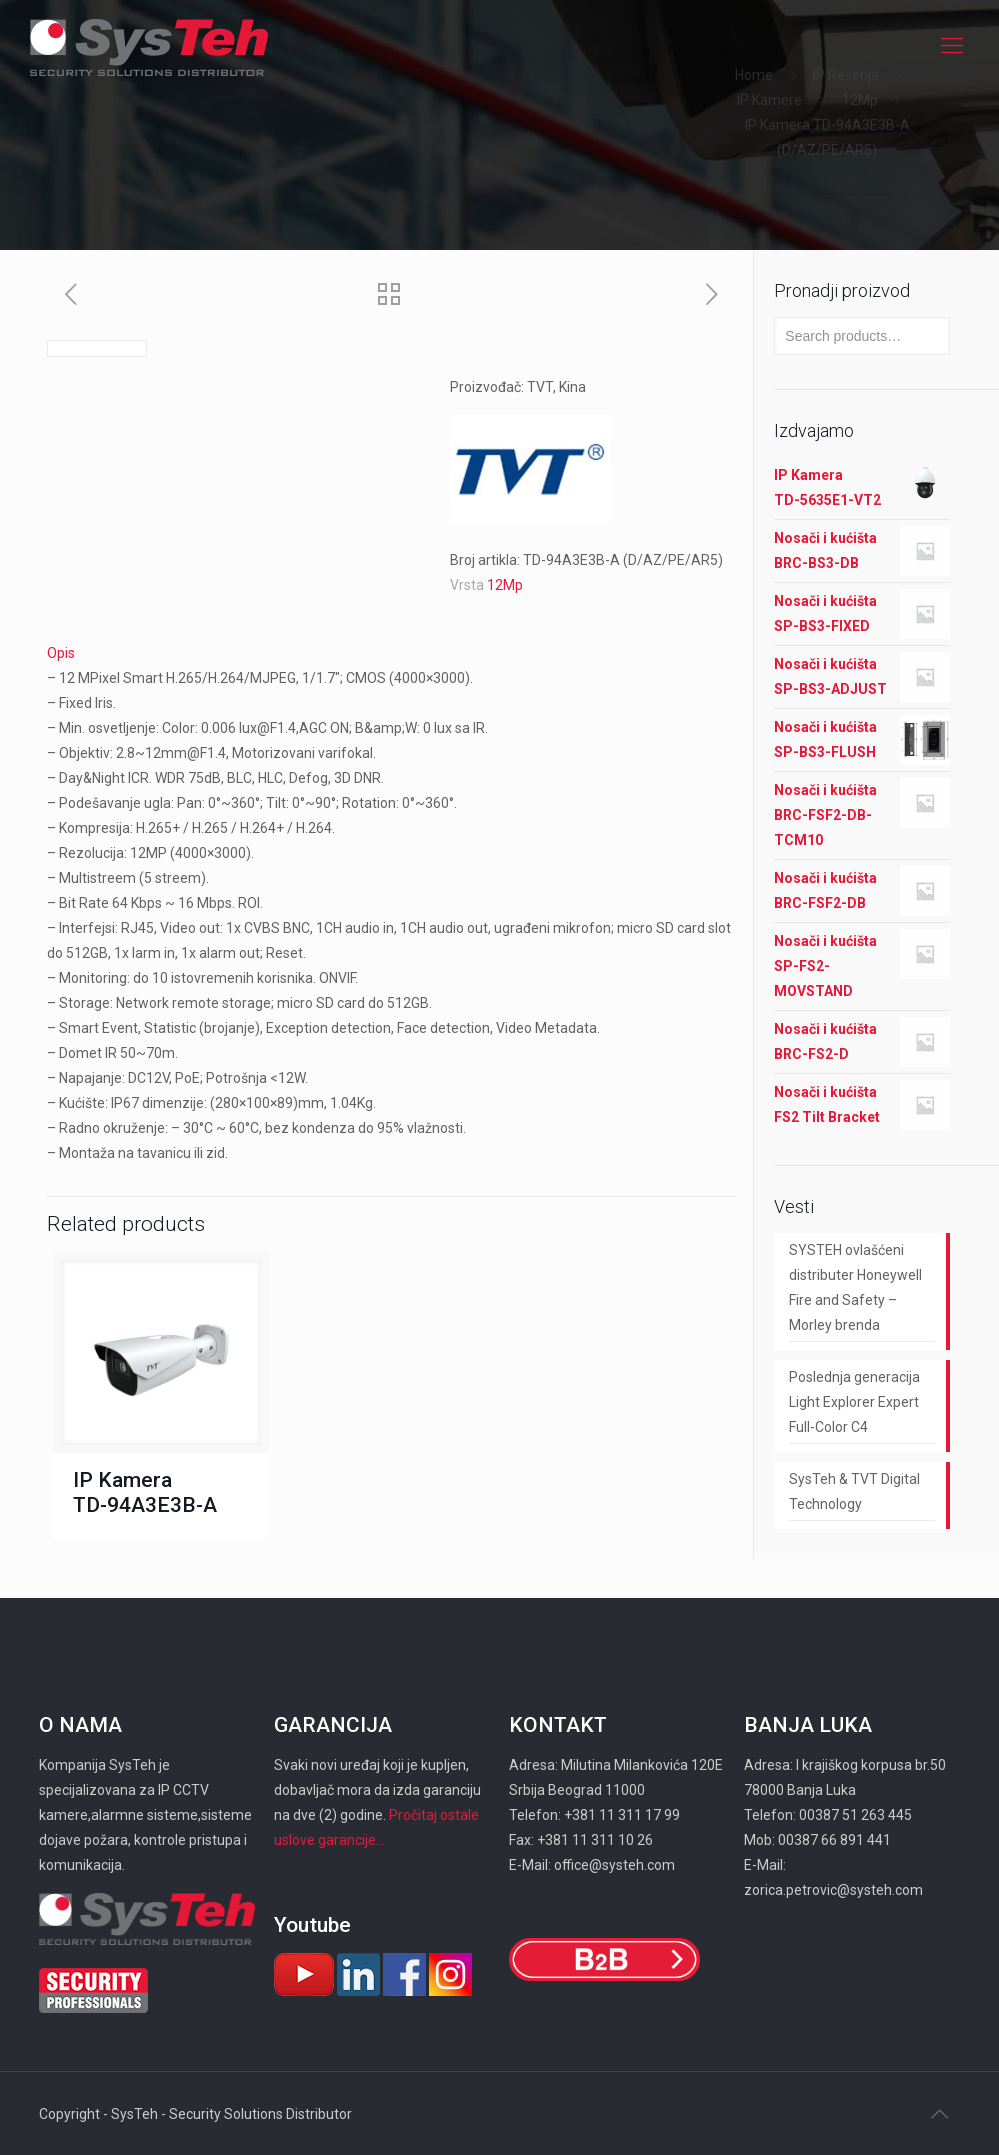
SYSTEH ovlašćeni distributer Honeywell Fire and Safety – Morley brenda (855, 1287)
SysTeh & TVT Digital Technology (854, 1491)
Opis (61, 653)
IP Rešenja (846, 75)
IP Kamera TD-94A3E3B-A (145, 1492)
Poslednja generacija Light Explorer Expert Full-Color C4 (854, 1402)
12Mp (860, 100)
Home (754, 75)
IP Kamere (769, 100)
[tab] (392, 653)
